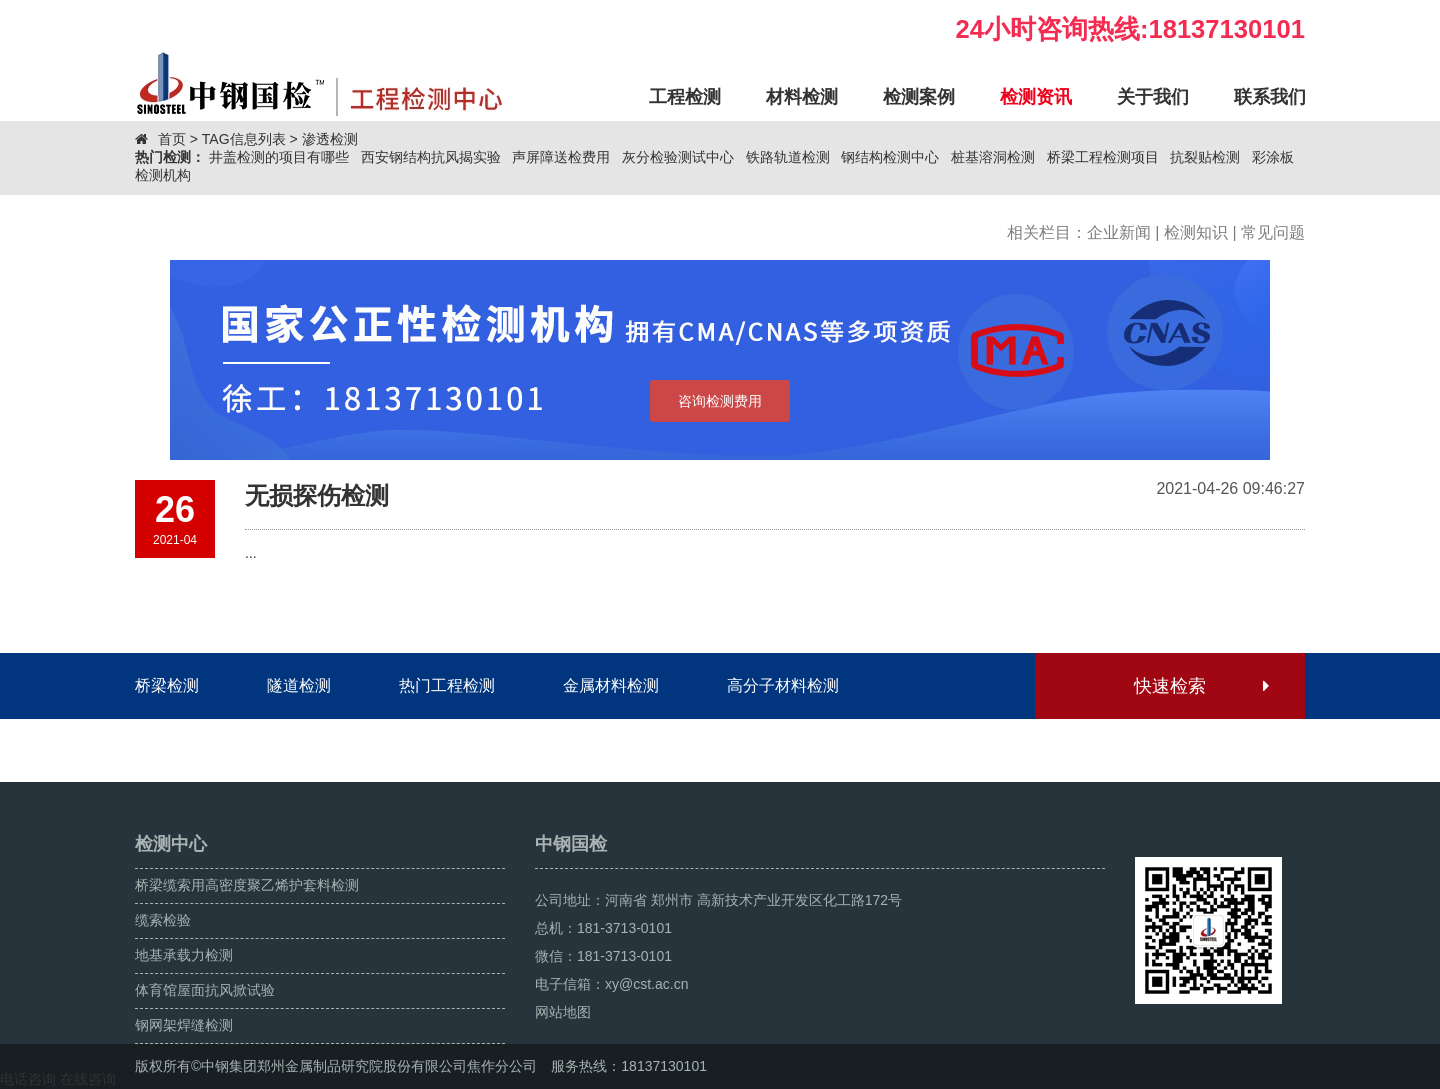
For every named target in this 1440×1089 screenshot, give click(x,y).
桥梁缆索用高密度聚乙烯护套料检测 (247, 885)
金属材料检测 (611, 685)
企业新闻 (1119, 232)
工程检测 (685, 97)
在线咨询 (88, 1079)
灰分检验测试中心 (678, 157)
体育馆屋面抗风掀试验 (205, 990)
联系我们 (1270, 97)
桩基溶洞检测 (993, 157)
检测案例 (919, 97)
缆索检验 (163, 920)
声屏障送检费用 (561, 157)
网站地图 (563, 1012)
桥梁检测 (167, 685)
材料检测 (802, 97)
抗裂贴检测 (1205, 157)
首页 (172, 139)
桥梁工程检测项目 (1103, 157)
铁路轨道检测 (788, 157)
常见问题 (1273, 232)
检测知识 (1196, 232)
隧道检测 (299, 685)
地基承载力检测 (184, 955)
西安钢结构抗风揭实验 (431, 157)
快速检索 (1200, 686)
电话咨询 (28, 1079)
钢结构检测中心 (890, 157)
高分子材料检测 (783, 685)
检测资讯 (1036, 97)
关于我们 (1153, 97)
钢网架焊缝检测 (184, 1025)
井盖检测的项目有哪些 (279, 157)
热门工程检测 (447, 685)
